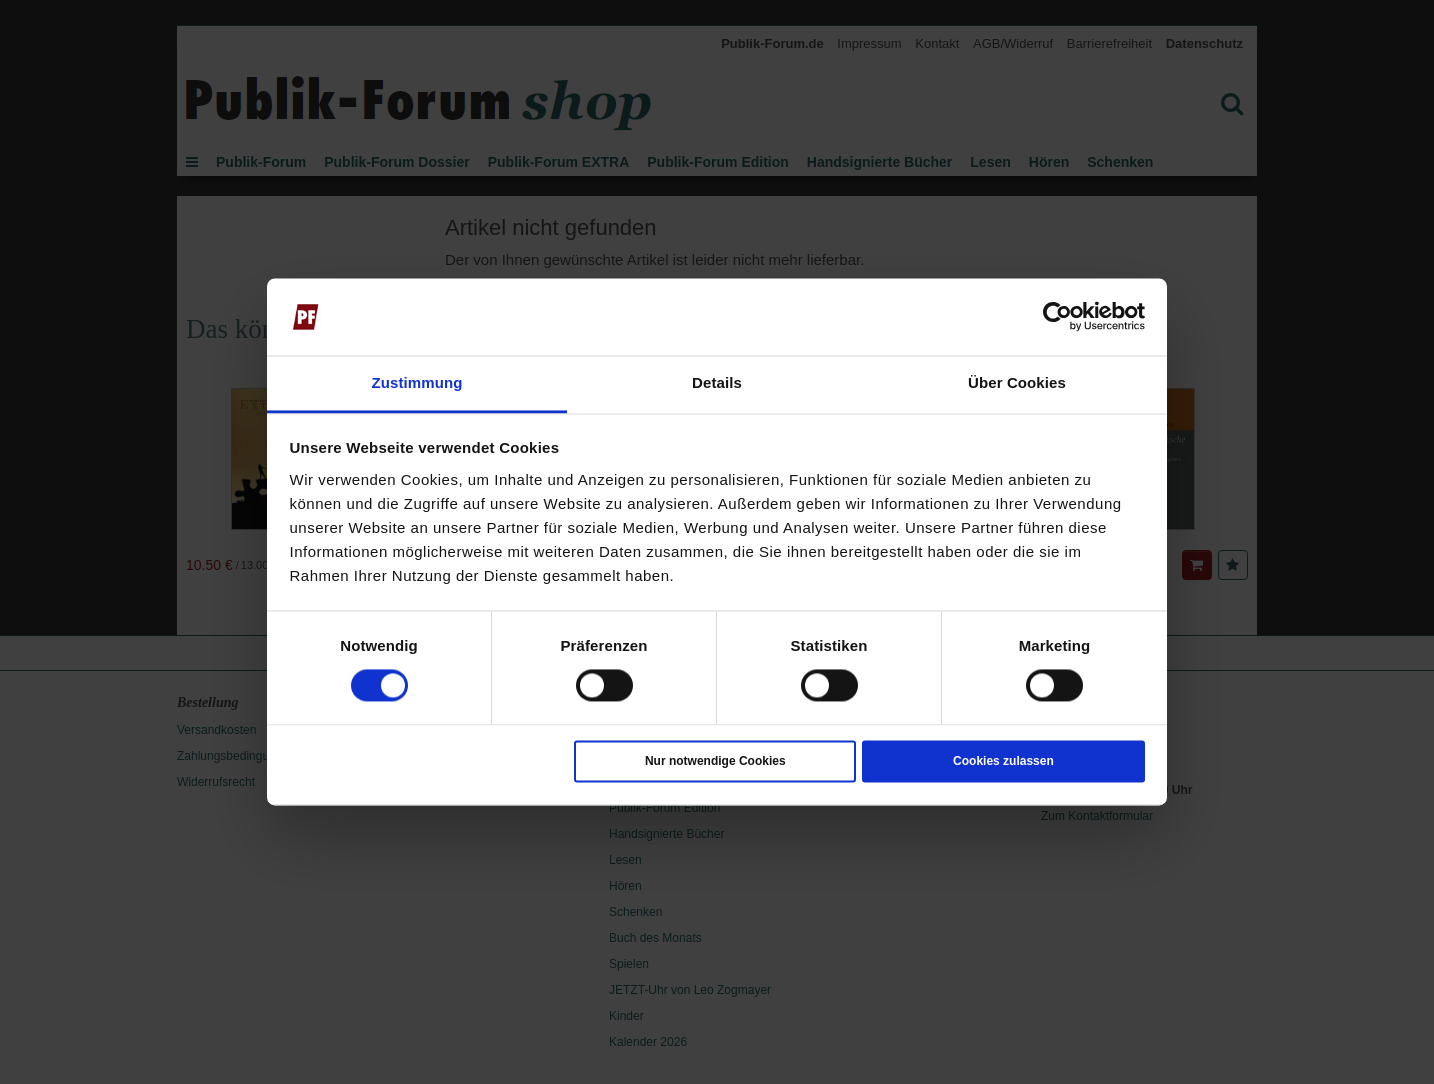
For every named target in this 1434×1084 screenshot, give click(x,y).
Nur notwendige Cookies (715, 761)
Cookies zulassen (1003, 761)
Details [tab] (717, 382)
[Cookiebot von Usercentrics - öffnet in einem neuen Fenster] (1057, 317)
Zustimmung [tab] (417, 382)
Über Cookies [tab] (1017, 382)
